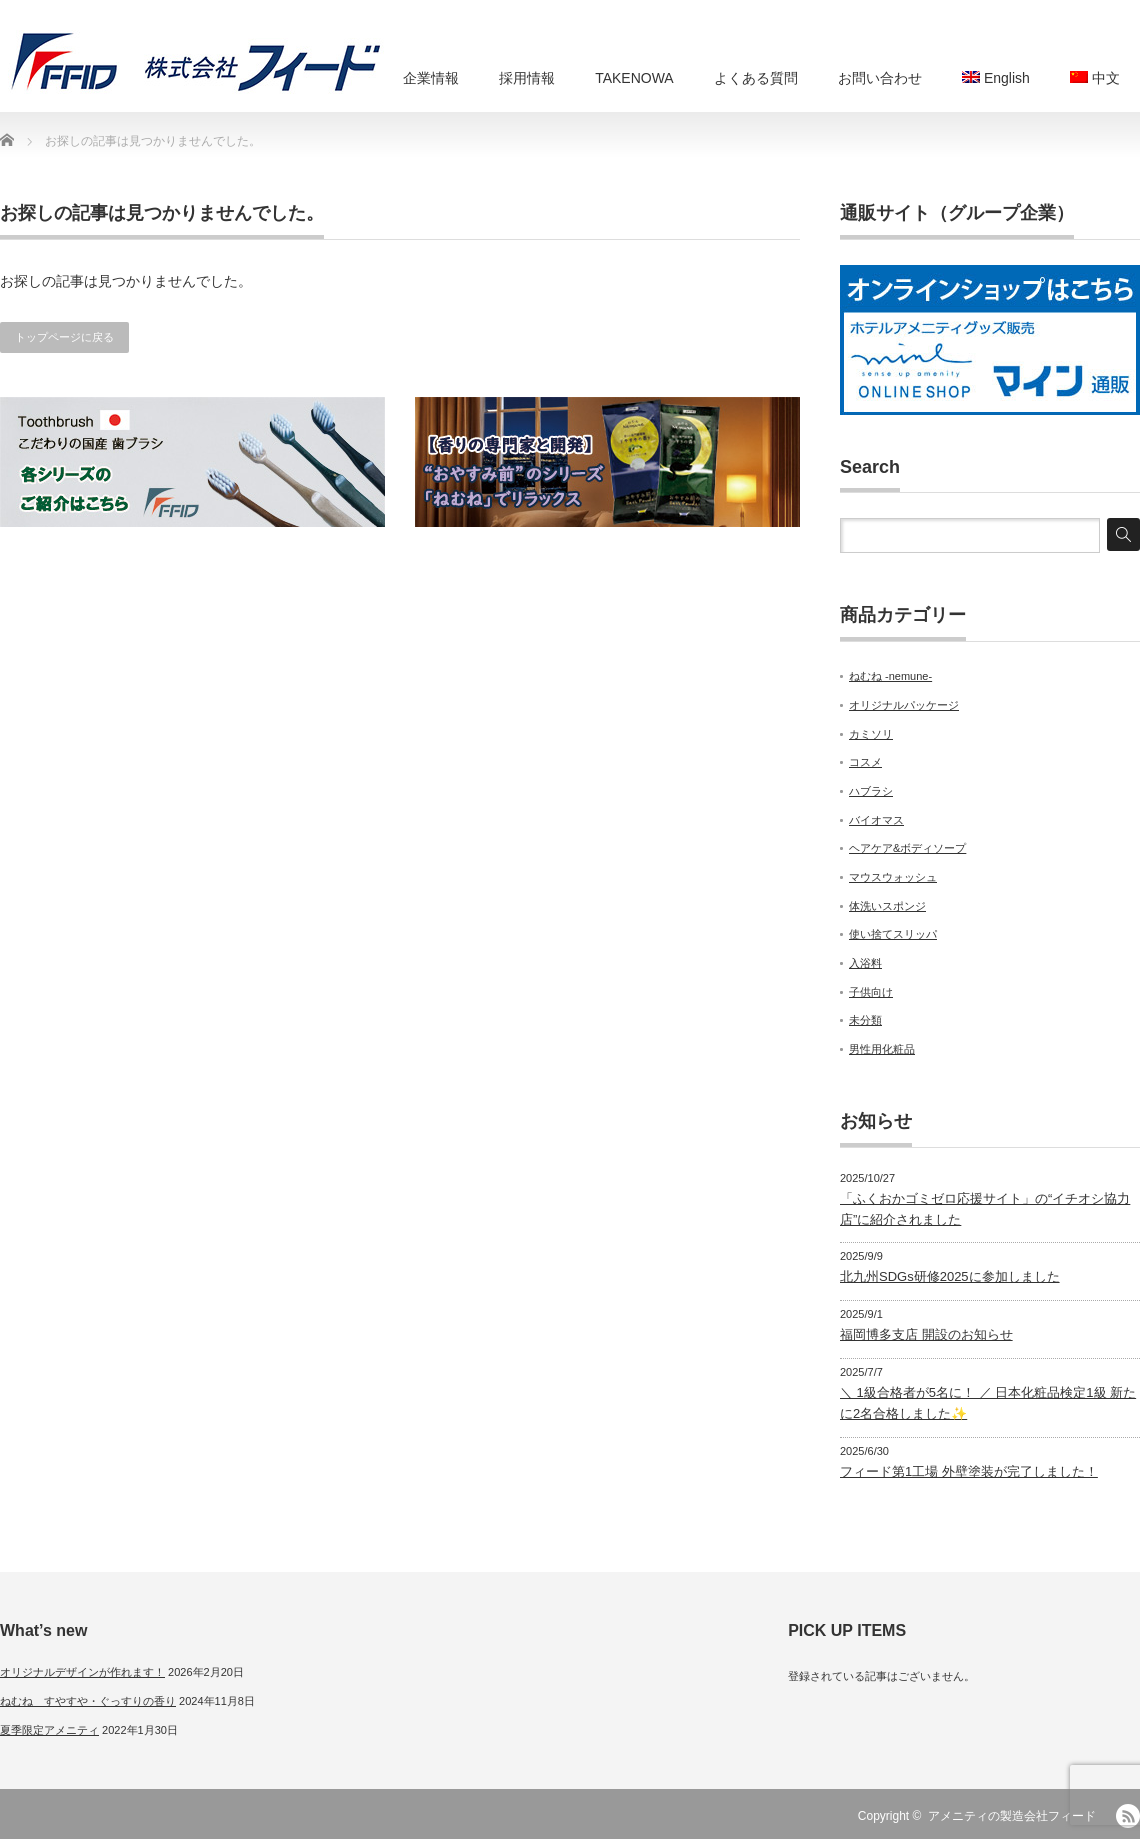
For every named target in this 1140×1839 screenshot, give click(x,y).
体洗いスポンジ (887, 906)
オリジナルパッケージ (904, 705)
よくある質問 (756, 78)
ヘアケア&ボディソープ (907, 848)
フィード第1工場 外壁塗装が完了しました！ (969, 1471)
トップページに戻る (64, 337)
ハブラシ (871, 791)
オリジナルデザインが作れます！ (82, 1672)
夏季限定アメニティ (49, 1730)
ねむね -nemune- (890, 676)
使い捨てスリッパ (893, 934)
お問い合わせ (880, 78)
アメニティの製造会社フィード (1012, 1816)
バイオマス (876, 820)
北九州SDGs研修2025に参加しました (950, 1276)
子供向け (871, 992)
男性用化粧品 (882, 1049)
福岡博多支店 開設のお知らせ (926, 1334)
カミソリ (871, 734)
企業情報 (431, 78)
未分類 (865, 1020)
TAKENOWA (634, 78)
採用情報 (527, 78)
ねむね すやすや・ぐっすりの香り (88, 1701)
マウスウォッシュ (893, 877)
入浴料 (865, 963)
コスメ (865, 762)
